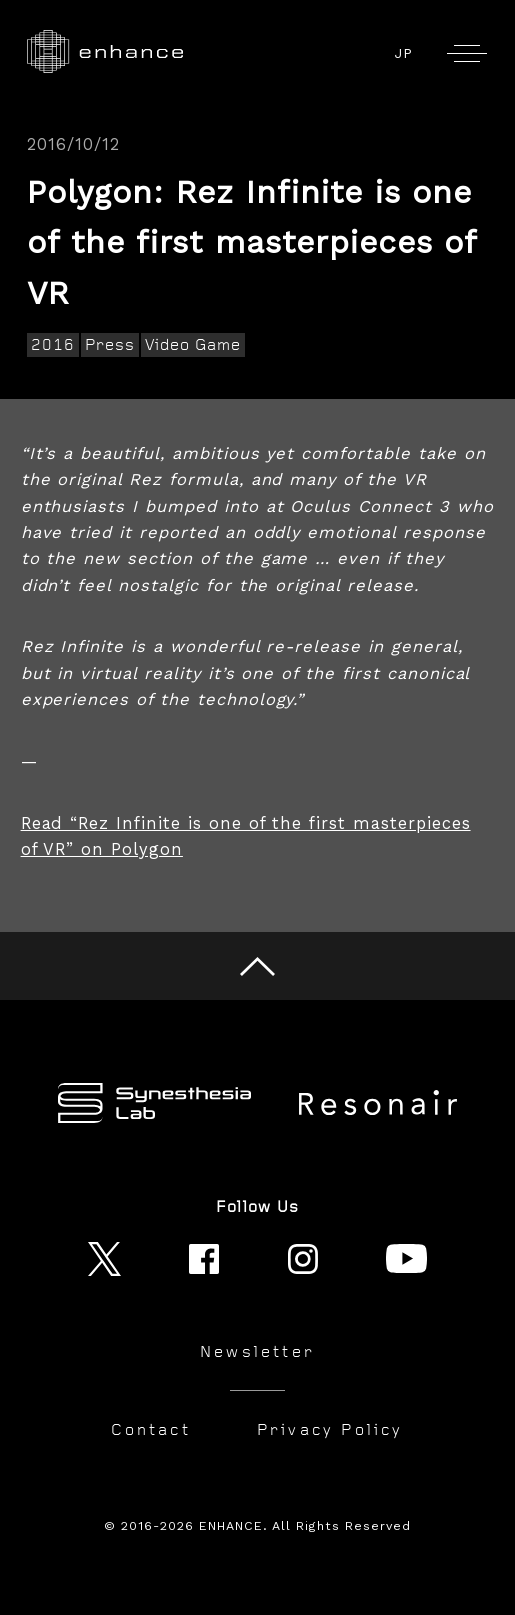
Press (110, 345)
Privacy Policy (330, 1430)
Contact (150, 1430)
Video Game (193, 345)
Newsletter (257, 1352)
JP (404, 53)
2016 (53, 345)
